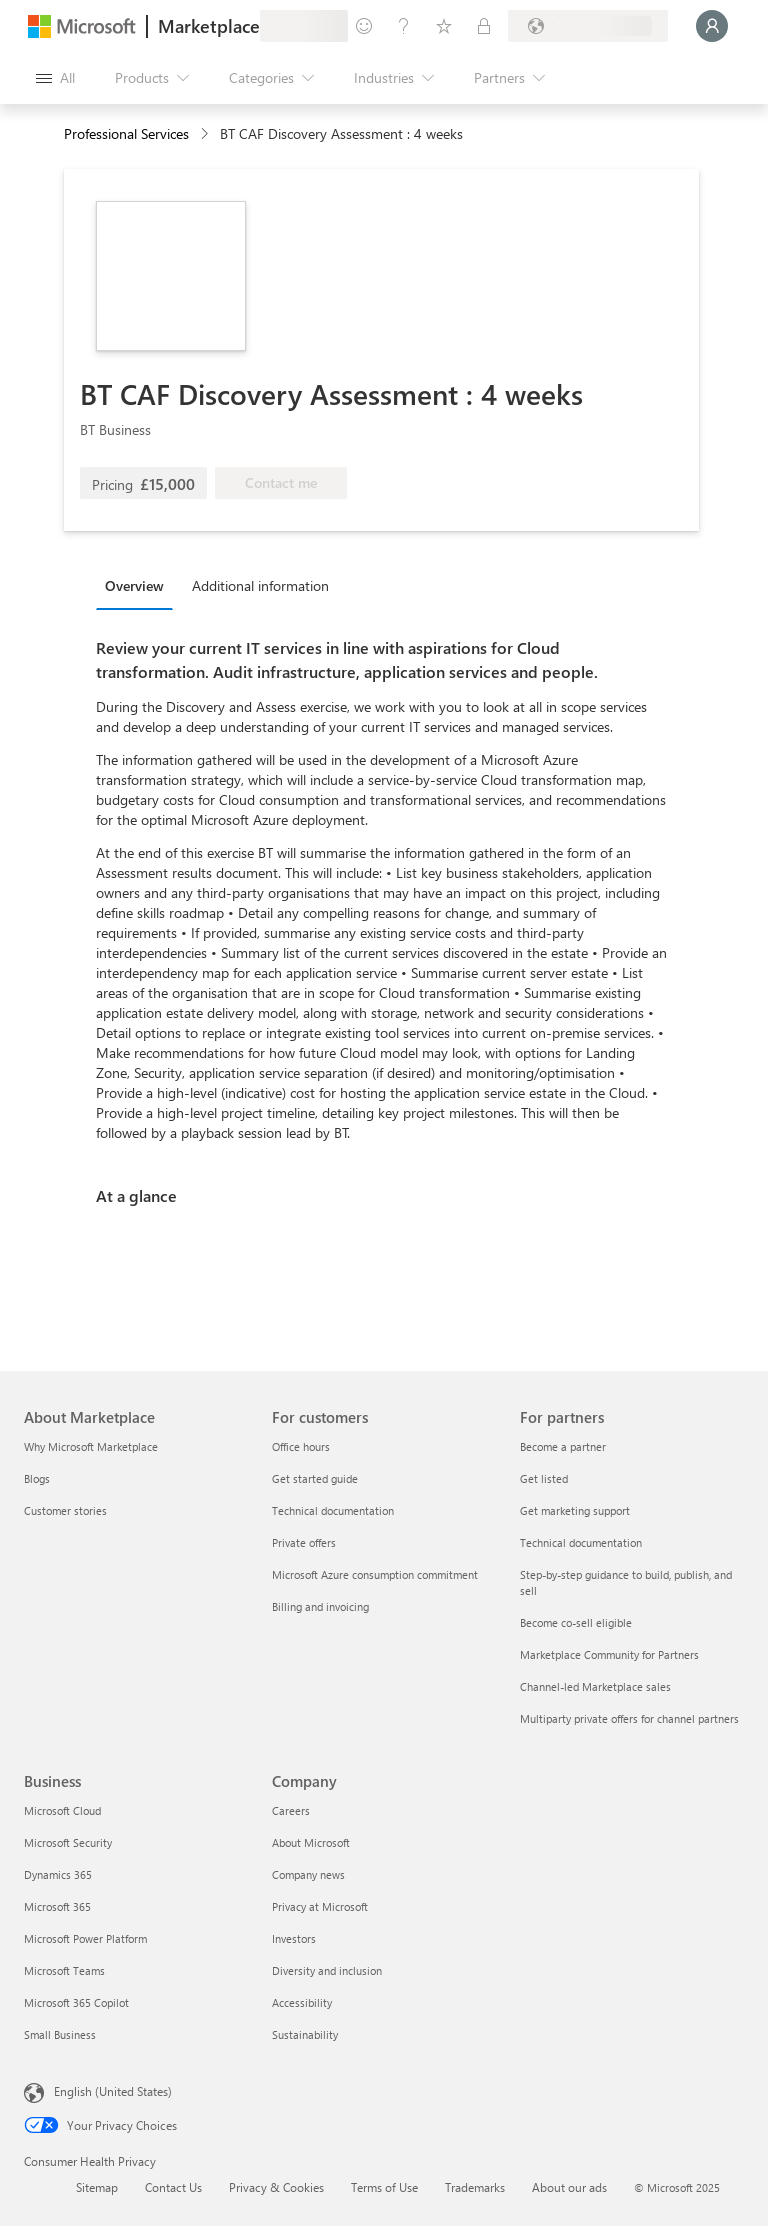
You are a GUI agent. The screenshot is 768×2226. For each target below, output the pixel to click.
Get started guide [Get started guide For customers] (315, 1478)
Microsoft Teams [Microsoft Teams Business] (64, 1970)
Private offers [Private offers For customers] (304, 1542)
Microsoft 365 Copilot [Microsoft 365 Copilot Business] (76, 2002)
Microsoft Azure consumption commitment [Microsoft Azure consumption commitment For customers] (375, 1574)
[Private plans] (484, 26)
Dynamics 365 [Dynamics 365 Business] (58, 1874)
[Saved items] (444, 26)
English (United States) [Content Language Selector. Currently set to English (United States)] (113, 2091)
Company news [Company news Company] (308, 1874)
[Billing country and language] (588, 26)
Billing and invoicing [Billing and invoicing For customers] (320, 1606)
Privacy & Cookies (276, 2187)
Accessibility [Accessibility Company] (302, 2002)
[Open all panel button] (55, 78)
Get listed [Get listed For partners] (544, 1478)
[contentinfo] (206, 134)
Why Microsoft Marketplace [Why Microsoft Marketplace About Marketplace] (91, 1446)
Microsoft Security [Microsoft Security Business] (68, 1842)
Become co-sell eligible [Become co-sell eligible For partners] (576, 1622)
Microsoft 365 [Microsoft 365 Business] (57, 1906)
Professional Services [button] (126, 133)
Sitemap (97, 2187)
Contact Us (173, 2187)
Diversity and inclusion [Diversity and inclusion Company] (327, 1970)
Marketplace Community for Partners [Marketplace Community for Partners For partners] (609, 1654)
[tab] (139, 585)
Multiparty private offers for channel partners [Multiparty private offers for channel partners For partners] (629, 1718)
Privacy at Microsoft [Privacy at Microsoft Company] (320, 1906)
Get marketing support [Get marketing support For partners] (575, 1510)
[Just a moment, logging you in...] (712, 26)
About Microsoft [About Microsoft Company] (311, 1842)
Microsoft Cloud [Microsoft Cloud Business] (62, 1810)
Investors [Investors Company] (294, 1938)
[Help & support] (404, 26)
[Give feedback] (364, 26)
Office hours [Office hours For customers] (301, 1446)
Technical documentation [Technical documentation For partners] (581, 1542)
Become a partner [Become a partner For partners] (563, 1446)
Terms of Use (384, 2187)
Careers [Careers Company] (291, 1810)
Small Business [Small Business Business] (60, 2034)
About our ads (569, 2187)
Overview (134, 585)
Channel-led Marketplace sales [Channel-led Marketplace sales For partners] (595, 1686)
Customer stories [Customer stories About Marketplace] (65, 1510)
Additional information (260, 585)
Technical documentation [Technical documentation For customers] (333, 1510)
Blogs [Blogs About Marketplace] (37, 1478)
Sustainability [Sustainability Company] (305, 2034)
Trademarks (475, 2187)
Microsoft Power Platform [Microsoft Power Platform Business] (85, 1938)
